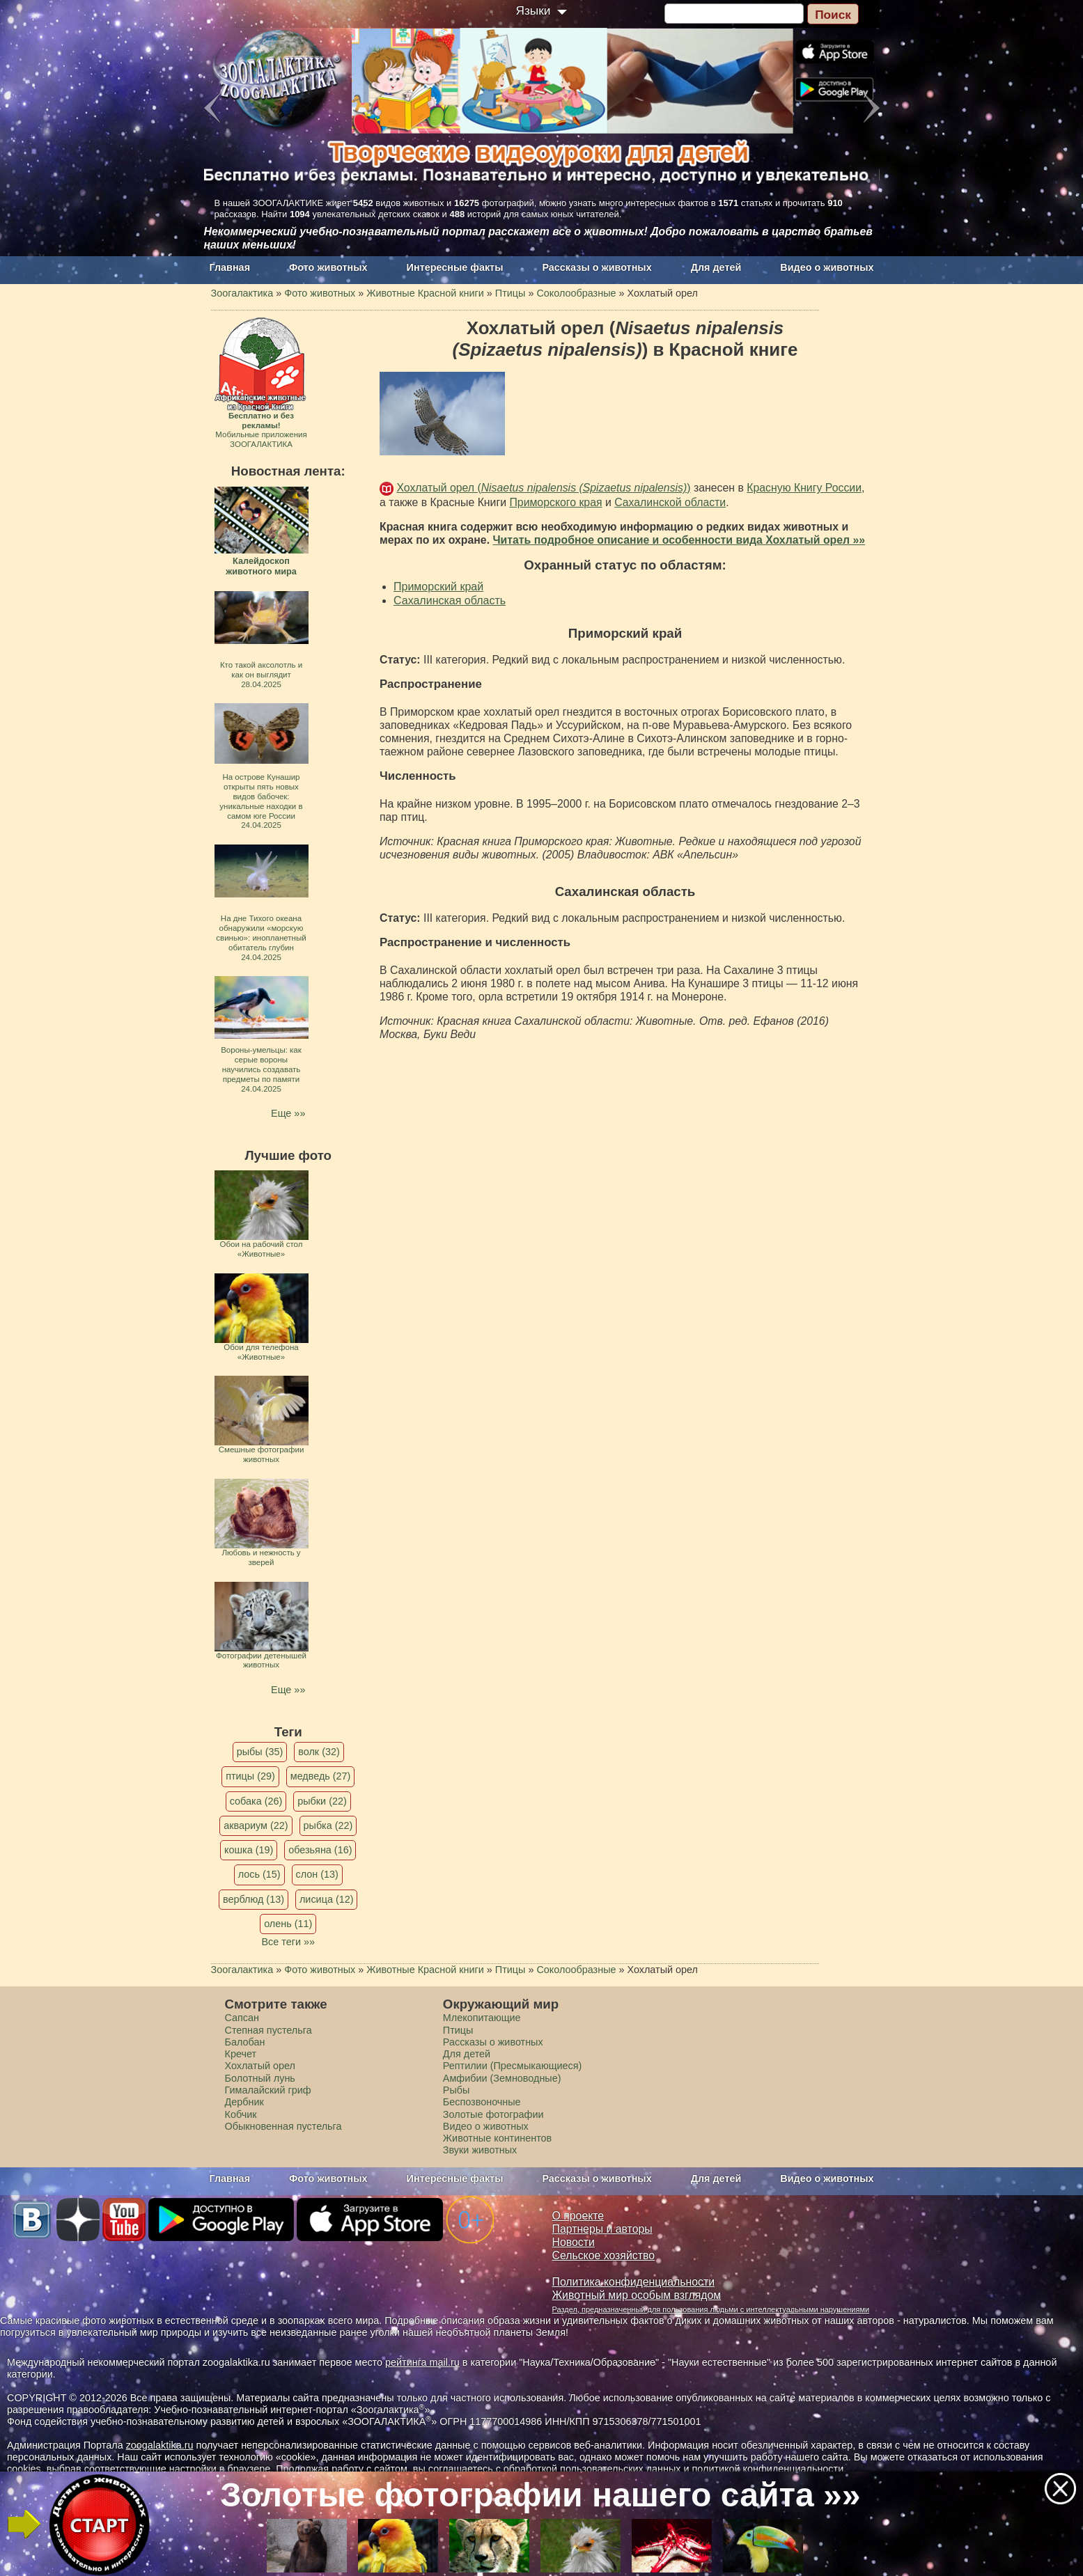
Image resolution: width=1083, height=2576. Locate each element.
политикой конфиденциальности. (769, 2468)
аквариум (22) (256, 1825)
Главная (230, 267)
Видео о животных (826, 267)
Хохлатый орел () (543, 488)
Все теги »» (288, 1941)
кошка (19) (248, 1849)
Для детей (716, 267)
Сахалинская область (450, 600)
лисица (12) (326, 1899)
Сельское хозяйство (603, 2255)
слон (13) (317, 1874)
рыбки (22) (322, 1801)
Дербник (244, 2101)
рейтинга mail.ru (422, 2362)
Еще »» (288, 1113)
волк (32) (318, 1751)
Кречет (241, 2053)
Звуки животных (480, 2149)
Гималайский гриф (268, 2090)
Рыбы (456, 2090)
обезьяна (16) (320, 1849)
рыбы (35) (260, 1751)
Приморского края (555, 502)
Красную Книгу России (804, 488)
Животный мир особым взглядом (637, 2295)
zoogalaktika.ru (160, 2445)
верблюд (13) (253, 1899)
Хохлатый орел (260, 2065)
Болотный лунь (260, 2078)
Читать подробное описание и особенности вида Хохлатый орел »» (678, 540)
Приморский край (438, 586)
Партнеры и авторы (602, 2229)
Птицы (458, 2030)
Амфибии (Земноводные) (502, 2078)
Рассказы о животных (596, 267)
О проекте (578, 2216)
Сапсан (242, 2017)
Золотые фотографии (493, 2114)
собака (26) (256, 1801)
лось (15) (259, 1874)
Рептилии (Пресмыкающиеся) (512, 2065)
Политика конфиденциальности (633, 2282)
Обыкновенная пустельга (283, 2126)
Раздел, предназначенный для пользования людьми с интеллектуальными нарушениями (711, 2309)
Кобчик (241, 2114)
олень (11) (288, 1923)
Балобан (245, 2042)
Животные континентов (497, 2138)
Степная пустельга (268, 2030)
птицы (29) (250, 1776)
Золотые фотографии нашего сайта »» (540, 2494)
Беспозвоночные (482, 2101)
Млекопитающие (482, 2017)
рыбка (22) (328, 1825)
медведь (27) (320, 1776)
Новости (573, 2242)
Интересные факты (455, 267)
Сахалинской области (670, 502)
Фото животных (328, 267)
